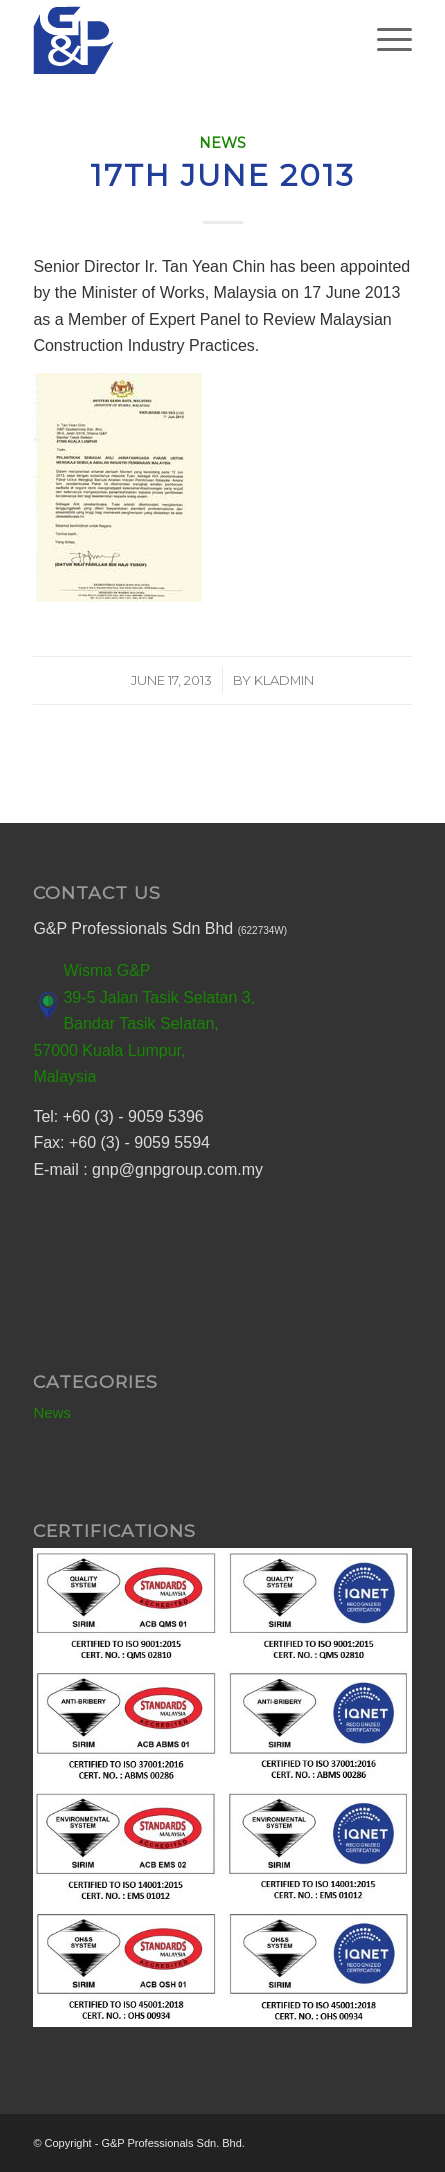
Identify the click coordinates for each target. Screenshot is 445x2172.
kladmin (284, 680)
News (222, 143)
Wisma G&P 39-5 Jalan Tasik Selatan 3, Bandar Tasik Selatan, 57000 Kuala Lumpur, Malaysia (144, 1023)
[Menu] (384, 40)
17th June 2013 (222, 175)
